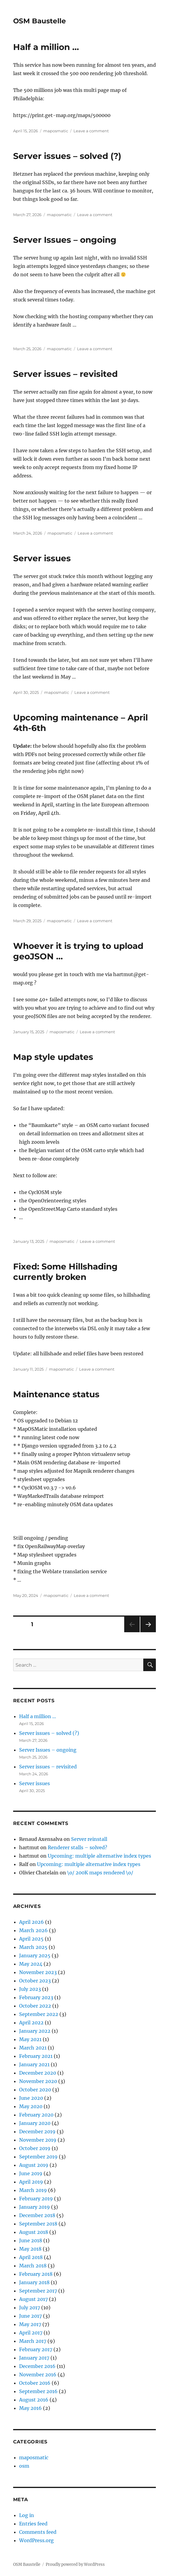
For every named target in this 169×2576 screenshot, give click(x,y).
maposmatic (55, 130)
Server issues (42, 558)
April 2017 (30, 2333)
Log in (26, 2515)
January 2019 (34, 2207)
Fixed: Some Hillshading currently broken (65, 1271)
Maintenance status (56, 1394)
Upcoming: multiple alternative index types (99, 1856)
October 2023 (35, 1981)
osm (24, 2466)
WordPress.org (36, 2540)
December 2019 (37, 2131)
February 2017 (35, 2349)
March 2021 (33, 2048)
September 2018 (38, 2224)
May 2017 (30, 2324)
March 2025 (33, 1947)
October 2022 (35, 2006)
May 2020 (30, 2106)
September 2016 (38, 2391)
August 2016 (33, 2400)
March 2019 (33, 2190)
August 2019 (33, 2165)
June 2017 (30, 2316)
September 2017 (38, 2291)
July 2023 (30, 1989)
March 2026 (33, 1930)
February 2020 (36, 2115)
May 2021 (30, 2039)
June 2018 (30, 2240)
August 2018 (33, 2232)
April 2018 (31, 2257)
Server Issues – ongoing (64, 240)
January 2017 (34, 2358)
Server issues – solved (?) (67, 156)
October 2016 (34, 2383)
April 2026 (31, 1922)
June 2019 (30, 2173)
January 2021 (34, 2064)
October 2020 (35, 2090)
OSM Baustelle (39, 21)
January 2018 (34, 2282)
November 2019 (37, 2140)
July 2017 (29, 2307)
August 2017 (33, 2299)
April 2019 (31, 2182)
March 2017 (32, 2341)
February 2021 (36, 2056)
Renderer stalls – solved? (77, 1847)
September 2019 (38, 2157)
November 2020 (38, 2081)
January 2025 (34, 1955)
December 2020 (37, 2073)
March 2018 (33, 2266)
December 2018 (37, 2215)
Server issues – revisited (65, 374)
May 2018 (30, 2249)
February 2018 (36, 2274)
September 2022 (38, 2014)
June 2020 (31, 2098)
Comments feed (37, 2532)
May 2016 (30, 2408)
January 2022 (34, 2031)
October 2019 (34, 2148)
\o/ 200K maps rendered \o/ (100, 1873)
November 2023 (38, 1972)
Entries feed (33, 2524)
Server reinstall (89, 1839)
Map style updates (53, 1057)
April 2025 (31, 1939)
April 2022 (31, 2023)
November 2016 (37, 2375)
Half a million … (46, 47)
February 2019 (36, 2199)
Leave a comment (91, 130)
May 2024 (30, 1964)
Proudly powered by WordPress (75, 2564)
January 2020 (34, 2123)
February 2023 (36, 1997)
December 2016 (37, 2366)
